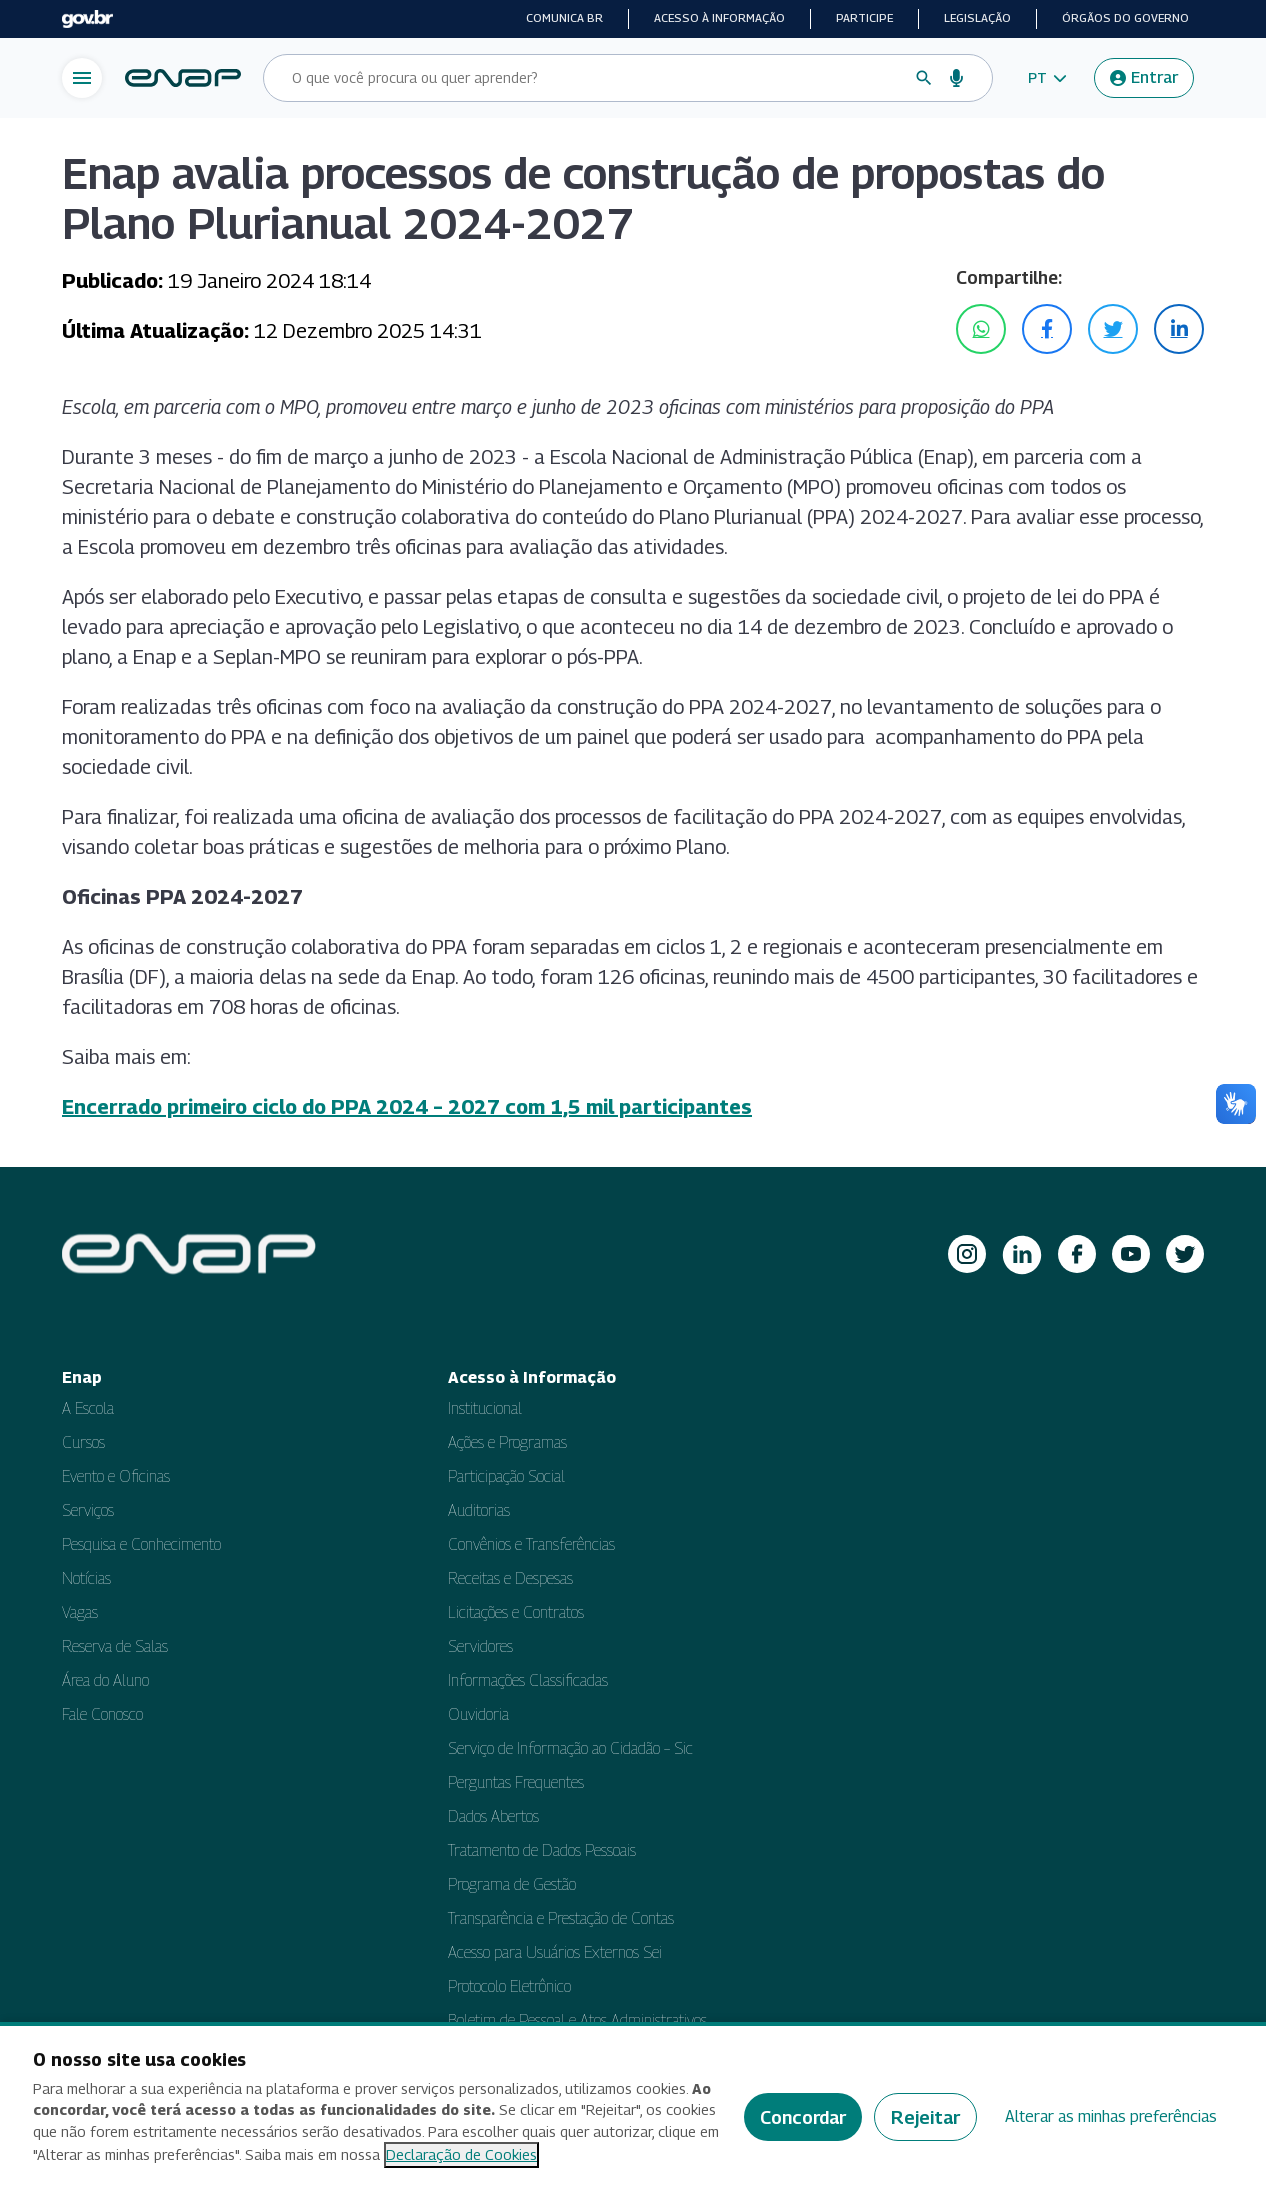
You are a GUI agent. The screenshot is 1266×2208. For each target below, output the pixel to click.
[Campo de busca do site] (595, 78)
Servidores (480, 1646)
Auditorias (479, 1510)
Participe (864, 18)
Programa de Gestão (512, 1884)
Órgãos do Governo (1125, 18)
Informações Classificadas (528, 1680)
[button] (1047, 78)
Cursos (83, 1442)
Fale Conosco (102, 1714)
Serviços (88, 1510)
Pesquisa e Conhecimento (141, 1544)
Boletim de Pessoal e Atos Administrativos (577, 2020)
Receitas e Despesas (510, 1578)
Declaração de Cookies (461, 2154)
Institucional (485, 1408)
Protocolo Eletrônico (509, 1986)
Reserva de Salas (115, 1646)
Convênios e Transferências (531, 1544)
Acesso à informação (719, 18)
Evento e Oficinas (116, 1476)
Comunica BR (564, 18)
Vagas (80, 1612)
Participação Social (506, 1476)
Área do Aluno (105, 1680)
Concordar (803, 2117)
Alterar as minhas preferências (1111, 2116)
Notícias (86, 1578)
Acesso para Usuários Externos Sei (555, 1952)
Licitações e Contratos (516, 1612)
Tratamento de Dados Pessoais (542, 1850)
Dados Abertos (493, 1816)
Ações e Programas (507, 1442)
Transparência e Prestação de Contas (561, 1918)
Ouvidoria (478, 1714)
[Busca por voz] (957, 78)
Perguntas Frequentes (516, 1782)
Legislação (977, 18)
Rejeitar (925, 2117)
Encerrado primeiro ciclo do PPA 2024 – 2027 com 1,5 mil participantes (407, 1107)
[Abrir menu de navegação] (82, 78)
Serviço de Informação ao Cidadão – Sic (570, 1748)
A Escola (88, 1408)
